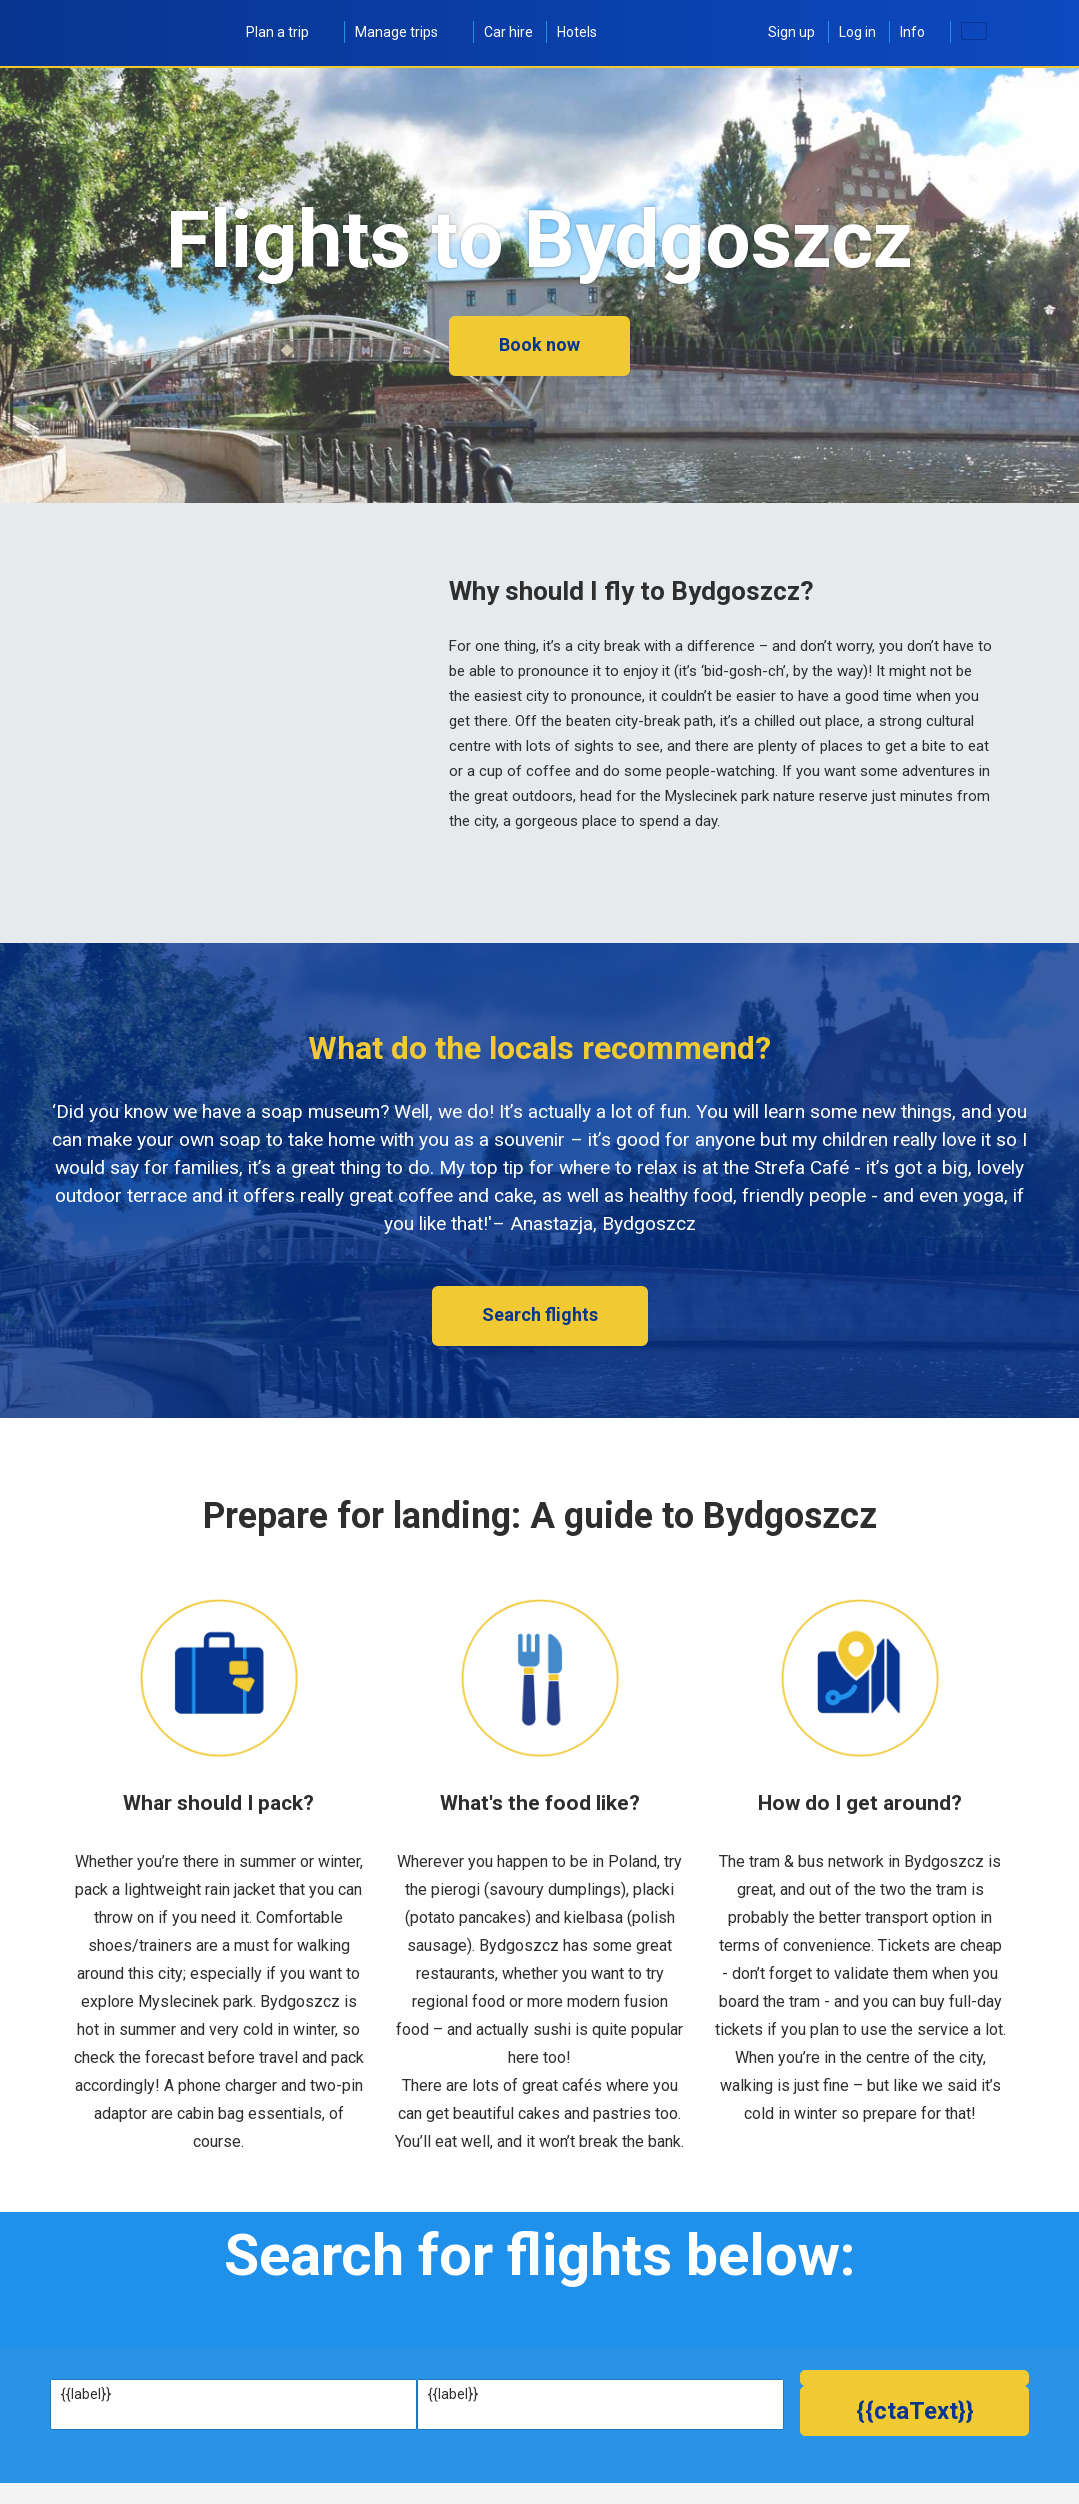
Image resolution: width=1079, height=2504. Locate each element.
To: (437, 2394)
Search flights (540, 1314)
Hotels (577, 32)
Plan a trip (288, 32)
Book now (539, 344)
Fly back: (340, 2461)
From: (79, 2394)
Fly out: (83, 2461)
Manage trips (407, 32)
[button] (914, 2472)
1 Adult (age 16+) (628, 2481)
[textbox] (233, 2414)
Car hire (508, 32)
